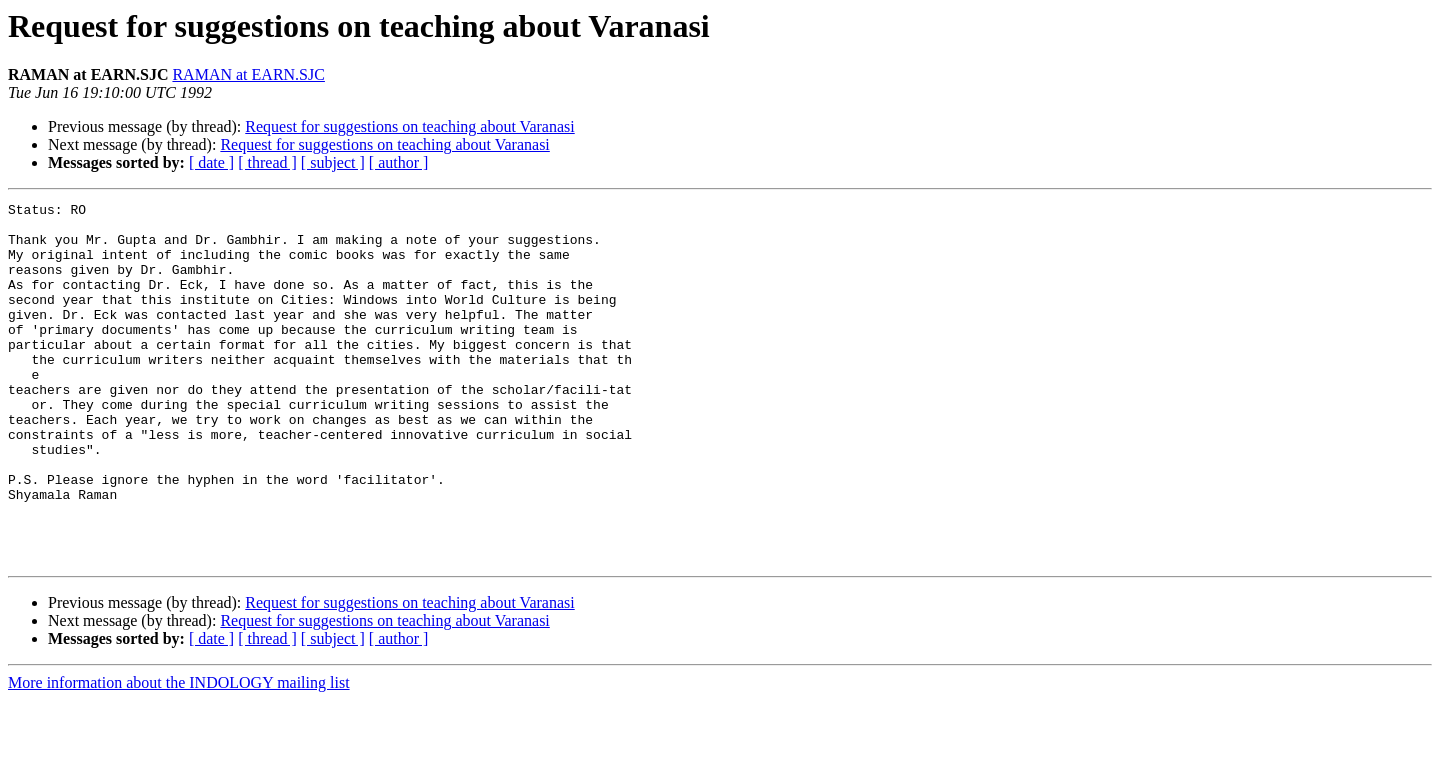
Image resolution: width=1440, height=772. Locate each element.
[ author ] (399, 162)
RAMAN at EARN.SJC (248, 74)
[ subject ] (333, 162)
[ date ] (211, 162)
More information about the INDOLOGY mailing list (179, 754)
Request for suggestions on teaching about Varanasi (409, 126)
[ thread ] (267, 162)
